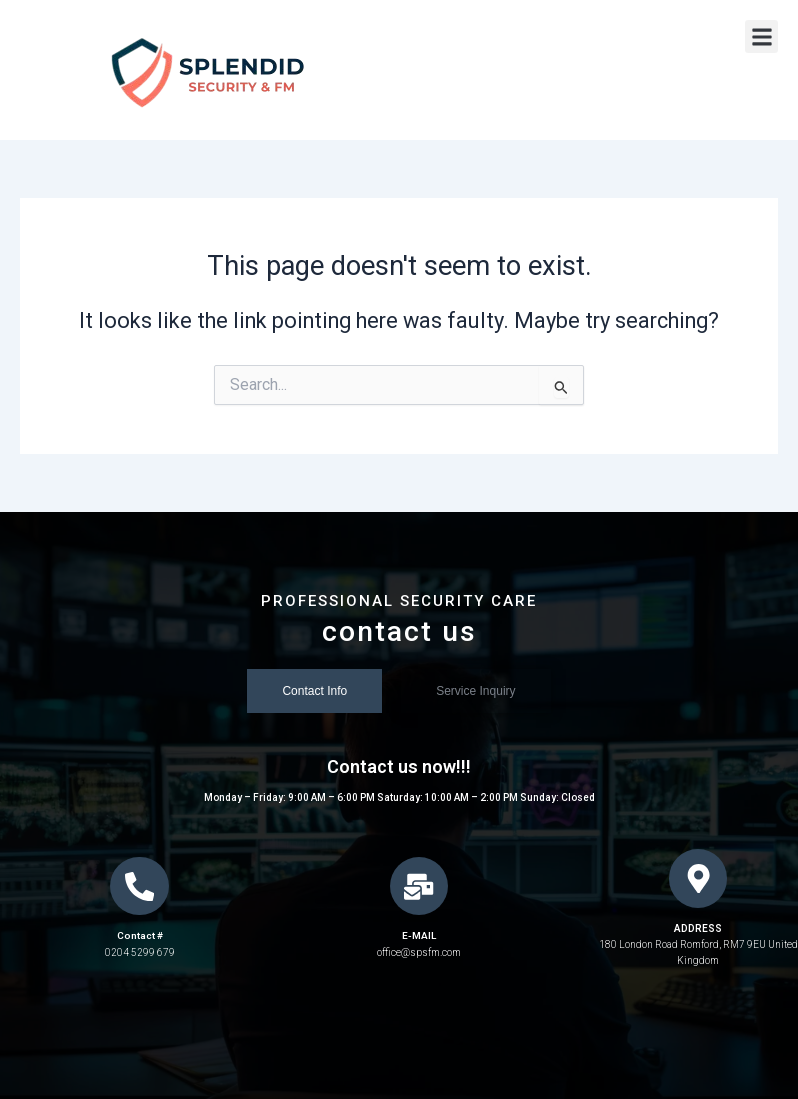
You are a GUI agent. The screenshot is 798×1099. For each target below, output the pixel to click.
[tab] (314, 691)
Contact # (140, 937)
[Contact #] (140, 887)
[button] (761, 36)
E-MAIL (419, 937)
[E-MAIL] (419, 887)
